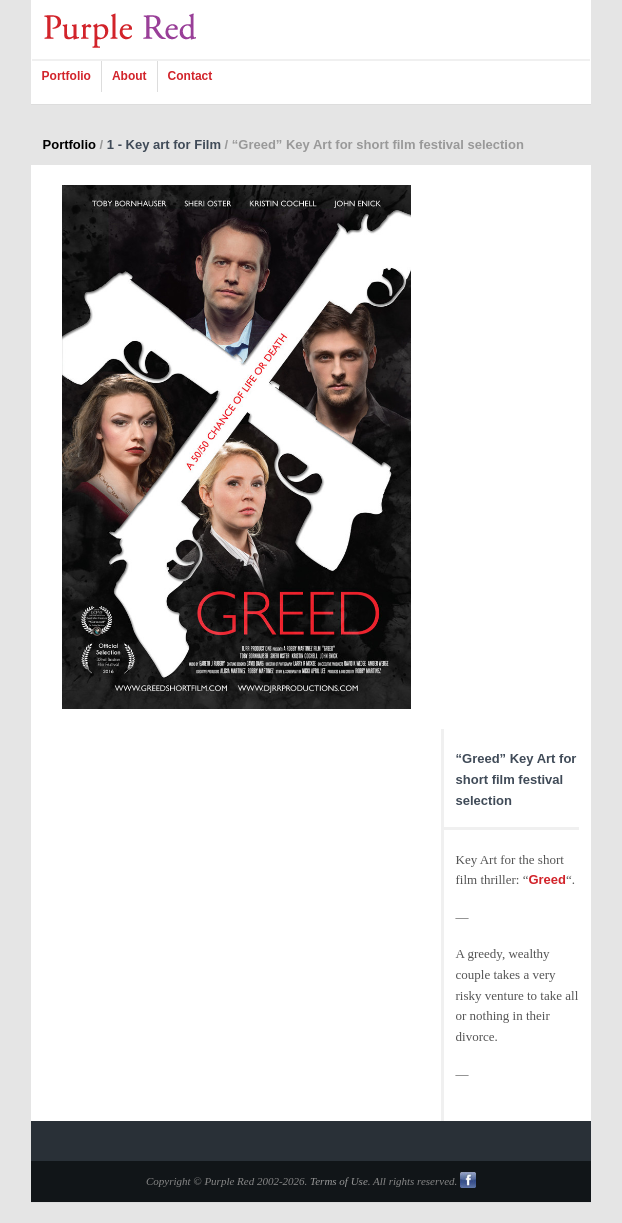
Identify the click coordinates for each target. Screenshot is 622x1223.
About (129, 76)
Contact (190, 76)
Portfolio (66, 76)
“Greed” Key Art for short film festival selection (516, 779)
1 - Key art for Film (164, 144)
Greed (547, 879)
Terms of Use (339, 1181)
